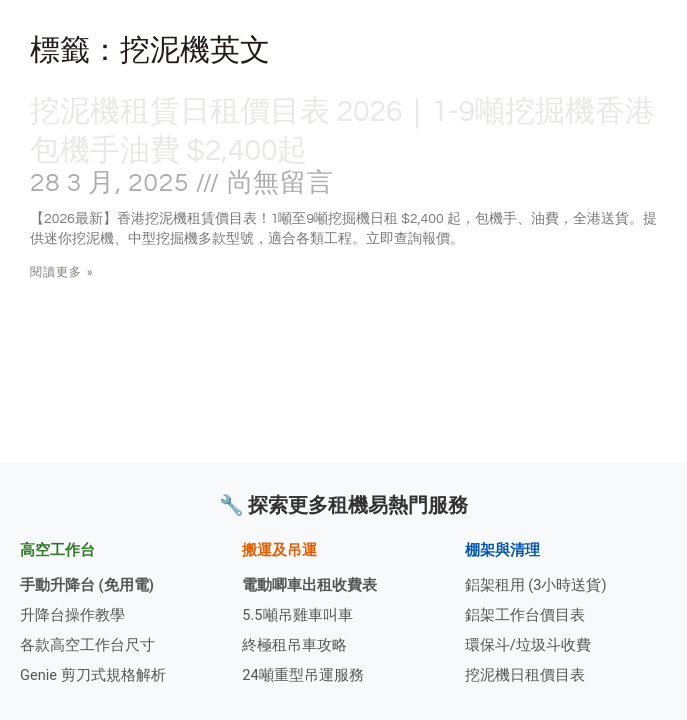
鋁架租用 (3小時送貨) (536, 585)
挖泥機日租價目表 (525, 675)
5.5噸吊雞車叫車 (297, 615)
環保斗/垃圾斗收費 (528, 645)
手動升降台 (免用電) (87, 585)
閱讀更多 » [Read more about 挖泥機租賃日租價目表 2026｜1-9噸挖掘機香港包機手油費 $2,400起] (62, 272)
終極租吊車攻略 (294, 645)
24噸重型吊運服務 (302, 675)
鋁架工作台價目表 (525, 615)
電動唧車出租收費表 (309, 585)
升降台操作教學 (72, 615)
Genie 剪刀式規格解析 (93, 675)
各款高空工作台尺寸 (87, 645)
